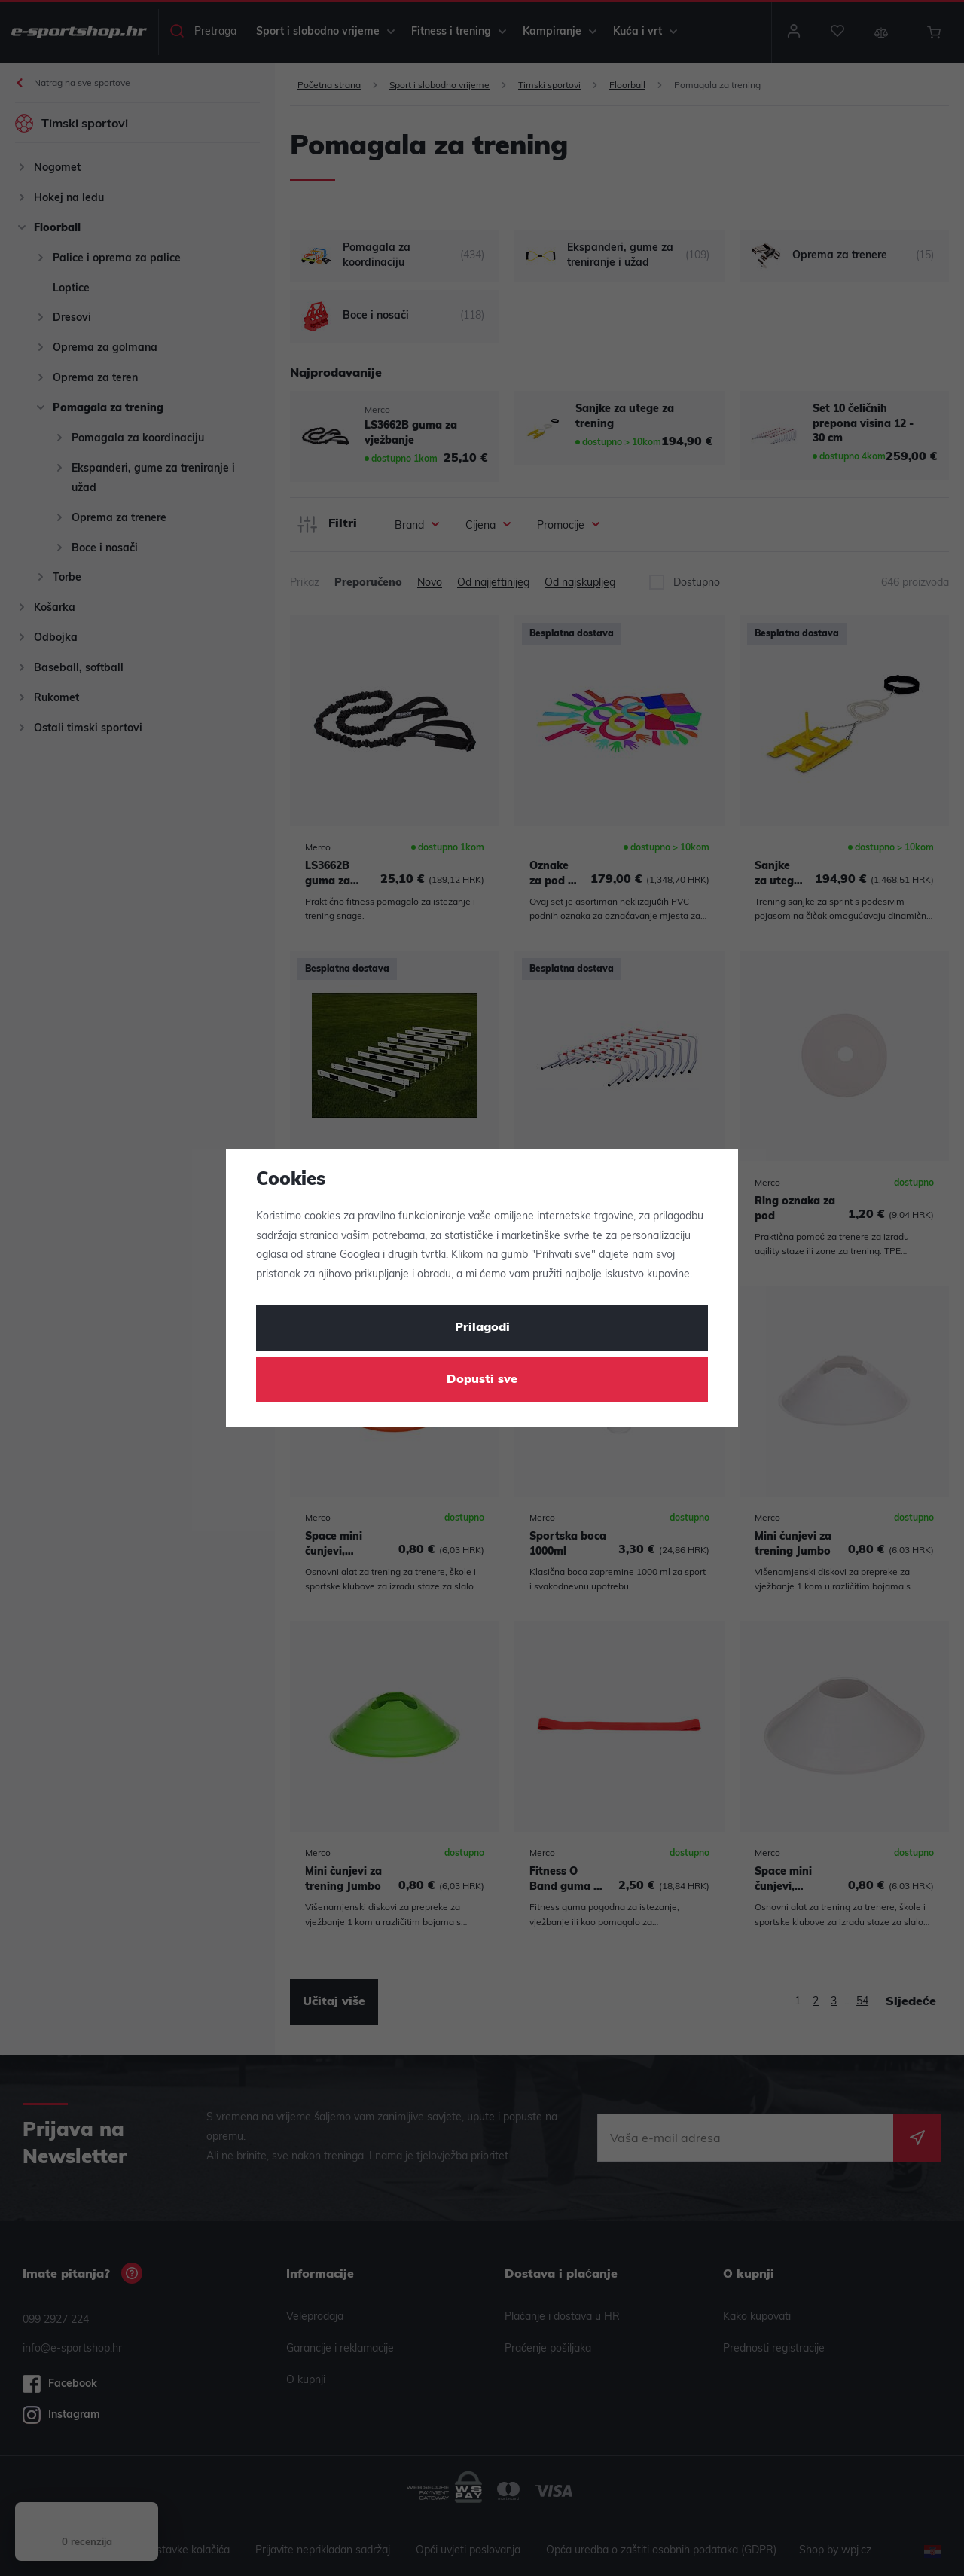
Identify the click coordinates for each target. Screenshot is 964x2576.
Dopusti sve (482, 1380)
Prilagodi (482, 1328)
